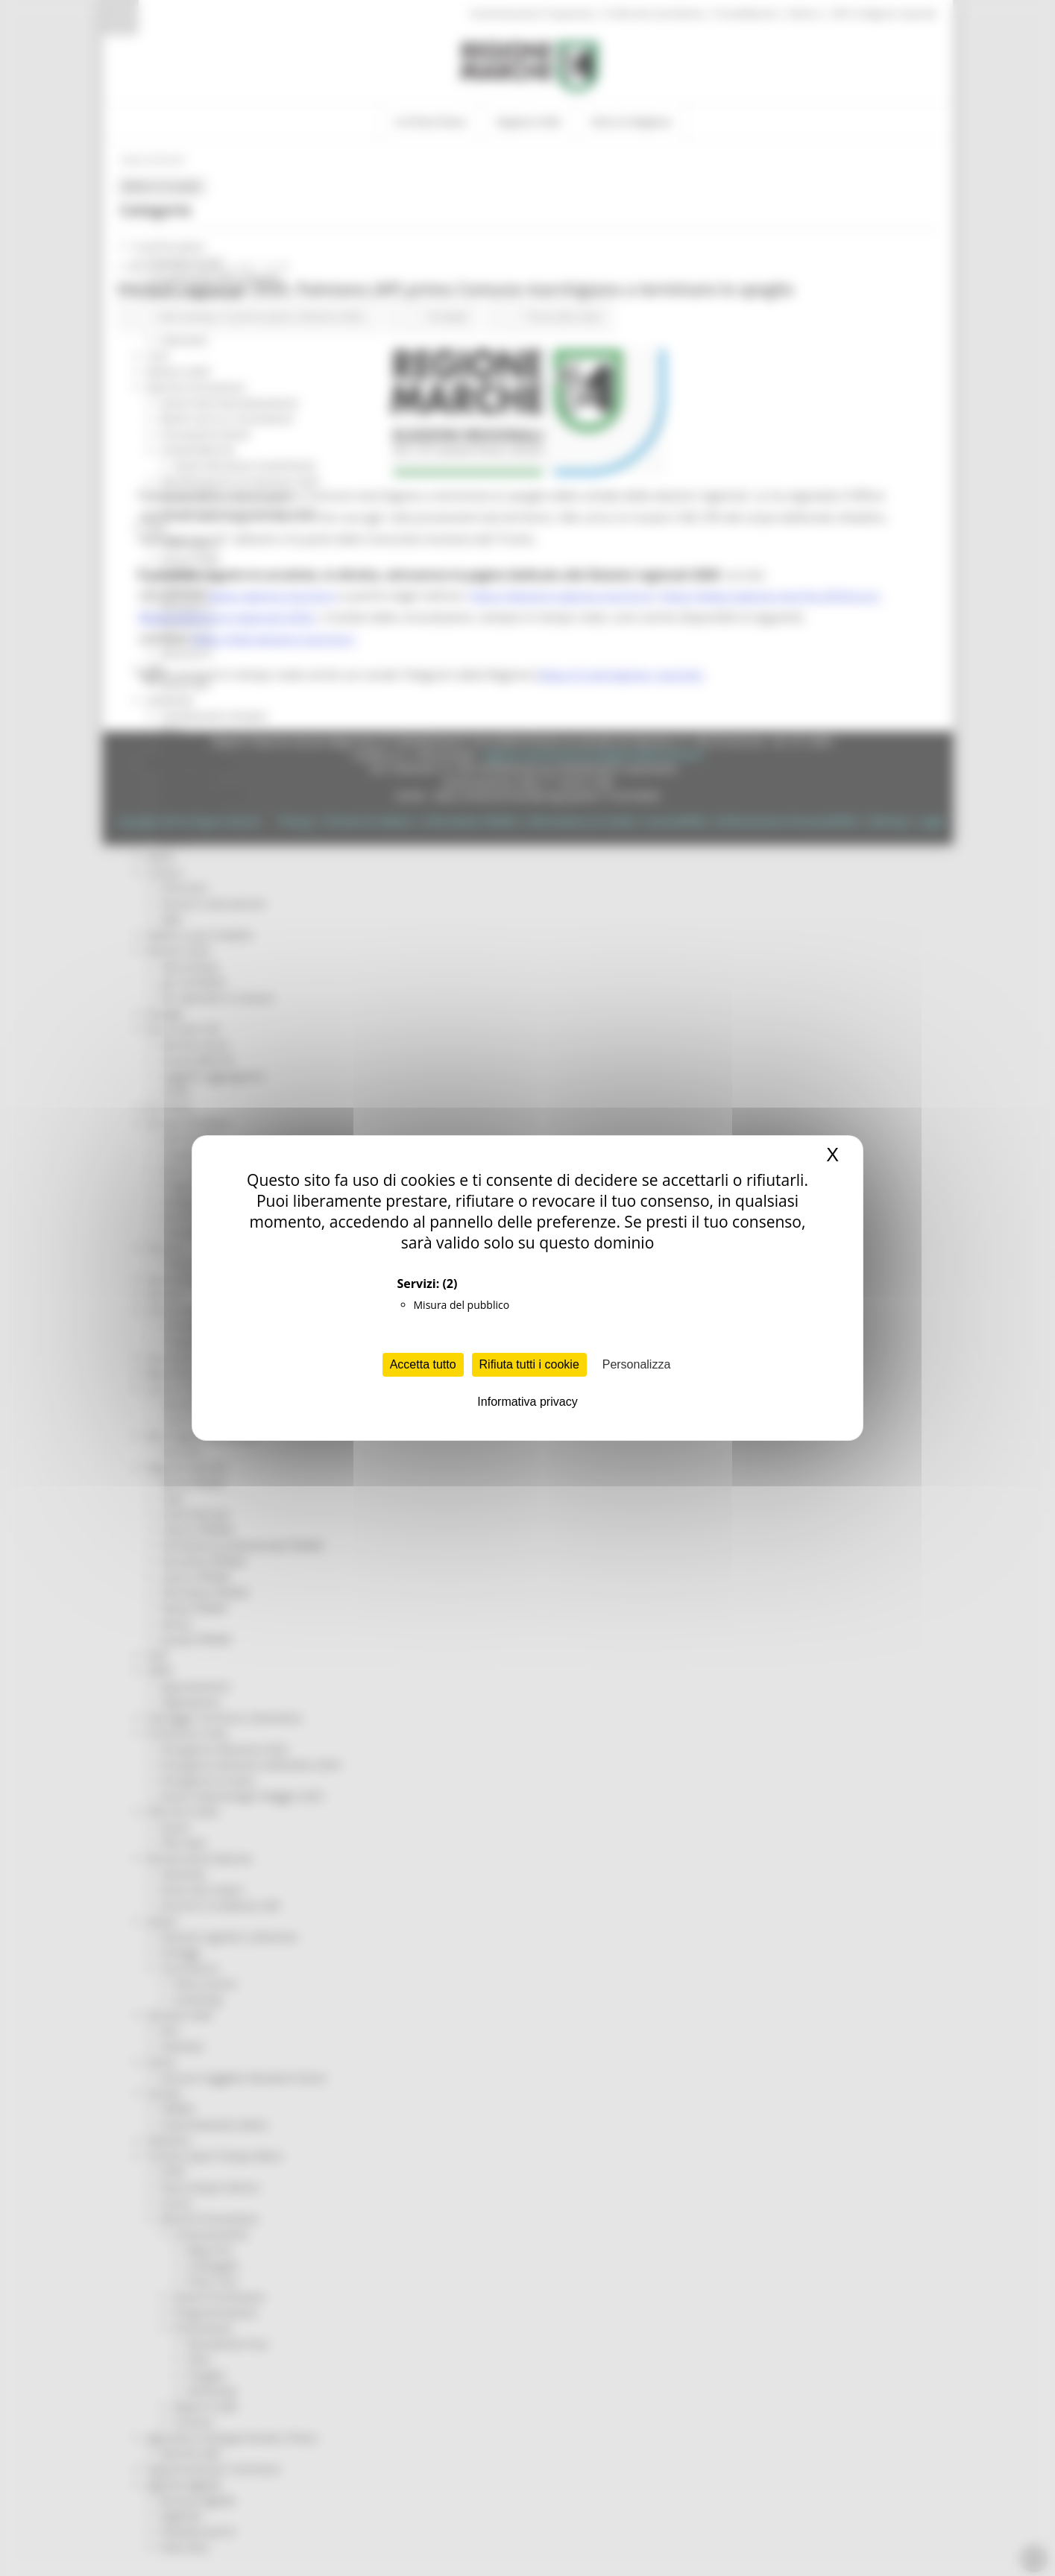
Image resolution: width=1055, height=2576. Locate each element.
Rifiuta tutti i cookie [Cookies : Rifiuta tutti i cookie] (529, 1364)
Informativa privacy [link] (527, 1401)
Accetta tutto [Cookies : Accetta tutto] (423, 1364)
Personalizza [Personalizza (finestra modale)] (636, 1364)
